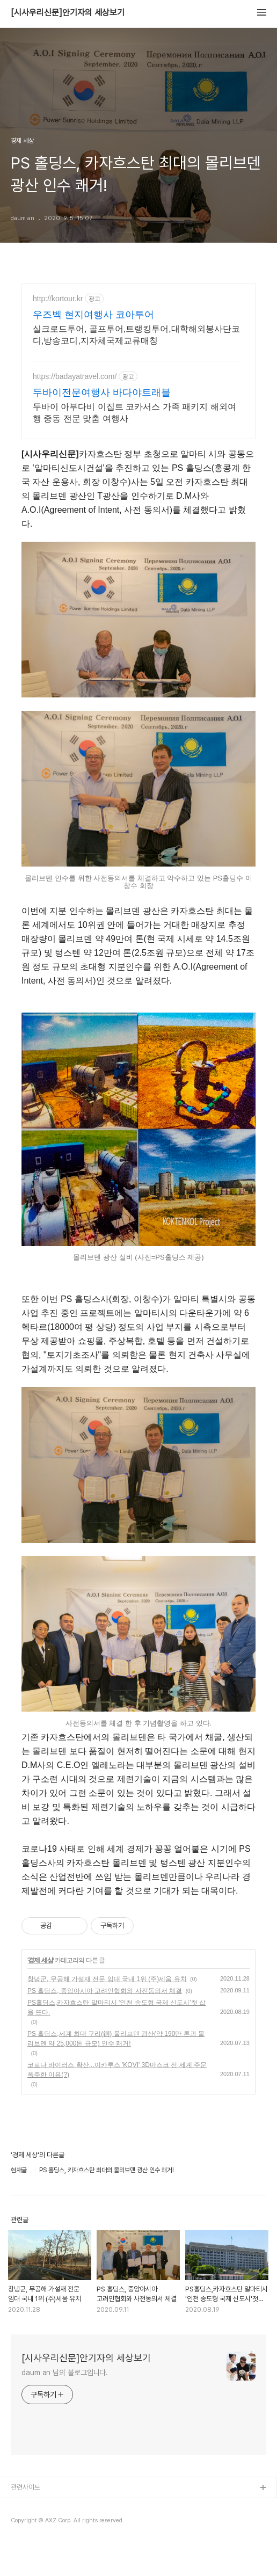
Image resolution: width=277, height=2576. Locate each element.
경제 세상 (40, 1960)
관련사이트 (25, 2487)
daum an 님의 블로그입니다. (64, 2372)
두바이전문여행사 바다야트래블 (102, 392)
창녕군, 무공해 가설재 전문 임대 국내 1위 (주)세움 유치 (107, 1979)
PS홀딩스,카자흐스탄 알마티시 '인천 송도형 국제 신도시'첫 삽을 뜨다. (116, 2007)
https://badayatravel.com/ (74, 376)
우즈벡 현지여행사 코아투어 (93, 314)
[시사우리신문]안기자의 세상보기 (68, 13)
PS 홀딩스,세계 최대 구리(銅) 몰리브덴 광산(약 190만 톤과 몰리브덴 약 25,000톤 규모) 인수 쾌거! (116, 2038)
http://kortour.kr (58, 298)
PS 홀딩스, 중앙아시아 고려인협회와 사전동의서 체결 (104, 1991)
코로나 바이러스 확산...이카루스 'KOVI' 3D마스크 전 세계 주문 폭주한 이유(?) (117, 2069)
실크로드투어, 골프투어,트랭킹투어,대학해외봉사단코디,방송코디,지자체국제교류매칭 (136, 334)
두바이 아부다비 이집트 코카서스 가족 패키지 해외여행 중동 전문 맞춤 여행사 (134, 412)
